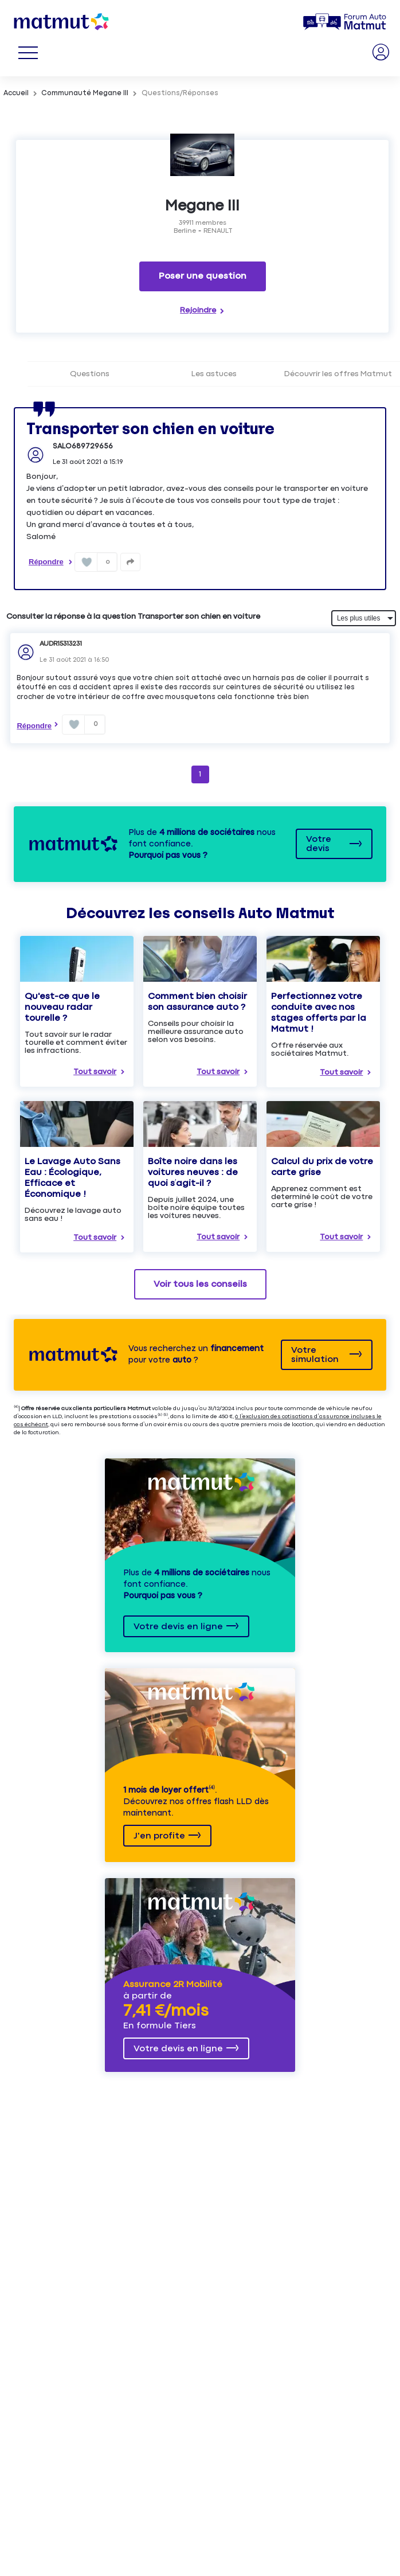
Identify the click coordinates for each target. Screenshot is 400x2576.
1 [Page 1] (200, 774)
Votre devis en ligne (178, 1627)
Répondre (46, 561)
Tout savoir (94, 1072)
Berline (185, 231)
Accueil (16, 93)
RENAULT (218, 231)
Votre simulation (315, 1354)
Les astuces (214, 374)
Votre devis (318, 843)
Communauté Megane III (84, 93)
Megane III (202, 206)
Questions (89, 374)
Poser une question (202, 276)
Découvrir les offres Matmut (338, 374)
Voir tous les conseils (200, 1284)
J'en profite (159, 1836)
